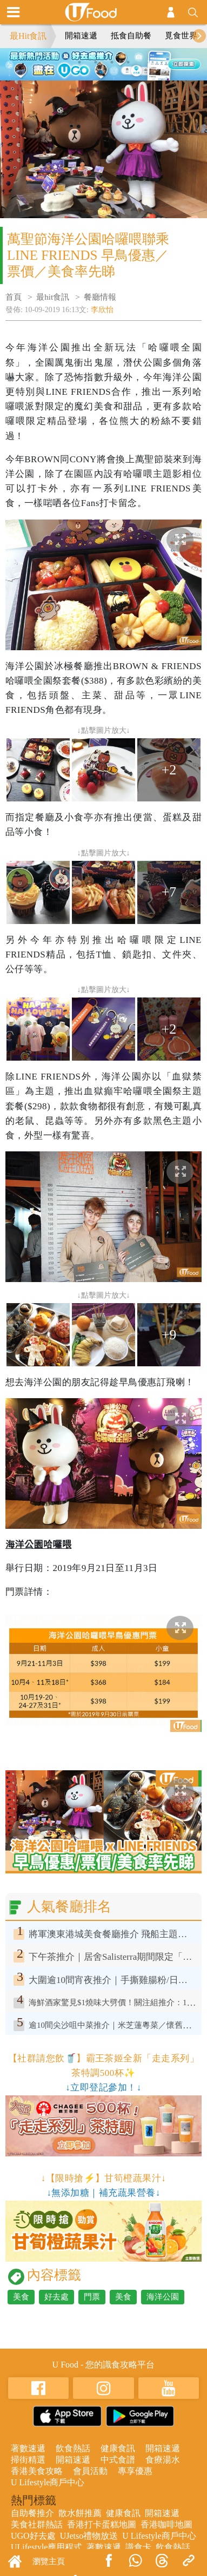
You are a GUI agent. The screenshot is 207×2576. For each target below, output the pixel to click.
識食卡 (138, 2547)
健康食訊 (118, 2448)
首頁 (13, 297)
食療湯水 (162, 2459)
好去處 (56, 2296)
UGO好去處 (33, 2535)
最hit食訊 (52, 297)
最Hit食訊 (28, 36)
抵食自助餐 (131, 35)
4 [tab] (128, 62)
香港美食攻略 (37, 2471)
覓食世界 (181, 35)
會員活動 (90, 2471)
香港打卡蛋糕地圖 (101, 2524)
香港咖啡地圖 (166, 2524)
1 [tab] (79, 62)
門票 (92, 2296)
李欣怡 (102, 310)
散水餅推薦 (80, 2513)
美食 (21, 2296)
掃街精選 (28, 2459)
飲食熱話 (73, 2448)
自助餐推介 (32, 2513)
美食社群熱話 (37, 2524)
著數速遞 (28, 2448)
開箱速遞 (81, 35)
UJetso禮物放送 (89, 2535)
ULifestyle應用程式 (46, 2547)
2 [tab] (95, 62)
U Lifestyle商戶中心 (47, 2482)
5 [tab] (103, 75)
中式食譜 (118, 2459)
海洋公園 (162, 2296)
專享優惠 (135, 2471)
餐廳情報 (100, 297)
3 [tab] (111, 62)
